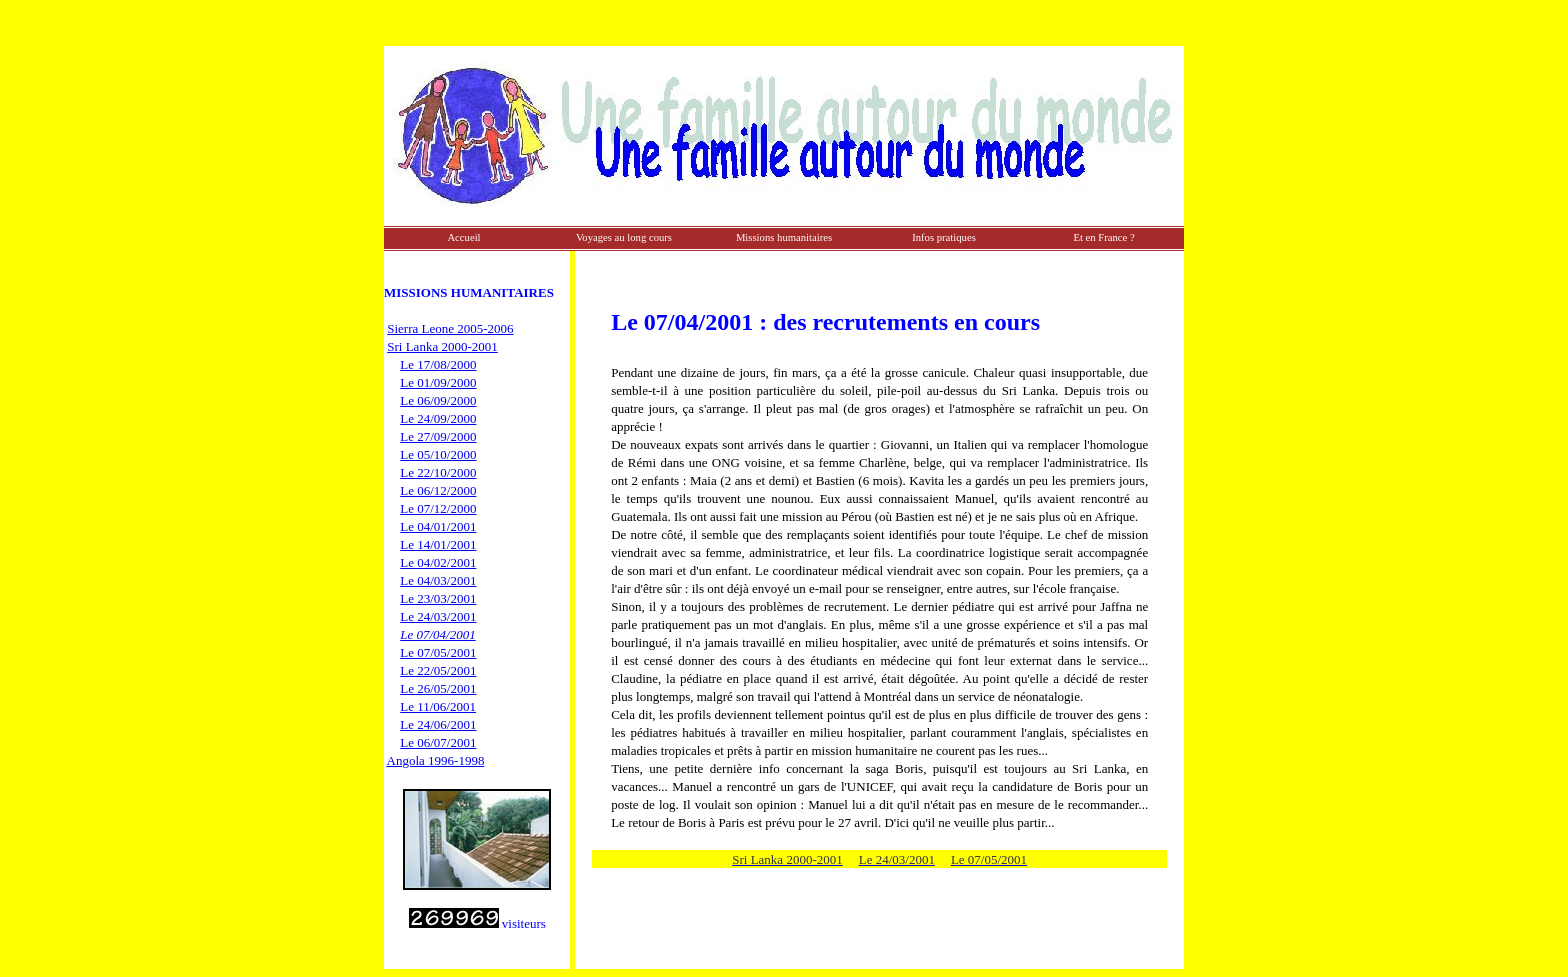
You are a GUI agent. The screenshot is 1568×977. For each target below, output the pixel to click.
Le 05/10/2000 (438, 454)
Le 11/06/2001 (438, 706)
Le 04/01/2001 (438, 526)
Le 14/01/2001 (438, 544)
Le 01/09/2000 (438, 382)
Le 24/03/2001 (438, 616)
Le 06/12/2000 (438, 490)
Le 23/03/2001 (438, 598)
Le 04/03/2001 (438, 580)
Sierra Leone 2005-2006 (450, 328)
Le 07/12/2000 (438, 508)
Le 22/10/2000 (438, 472)
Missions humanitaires (784, 237)
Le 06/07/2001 (438, 742)
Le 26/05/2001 (438, 688)
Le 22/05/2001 (438, 670)
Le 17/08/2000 (438, 364)
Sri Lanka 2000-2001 (442, 346)
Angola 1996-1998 (436, 760)
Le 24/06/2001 (438, 724)
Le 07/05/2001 (438, 652)
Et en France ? (1103, 237)
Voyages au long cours (624, 237)
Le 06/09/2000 (438, 400)
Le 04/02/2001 (438, 562)
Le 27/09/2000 (438, 436)
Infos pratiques (944, 237)
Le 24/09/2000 (438, 418)
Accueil (463, 237)
